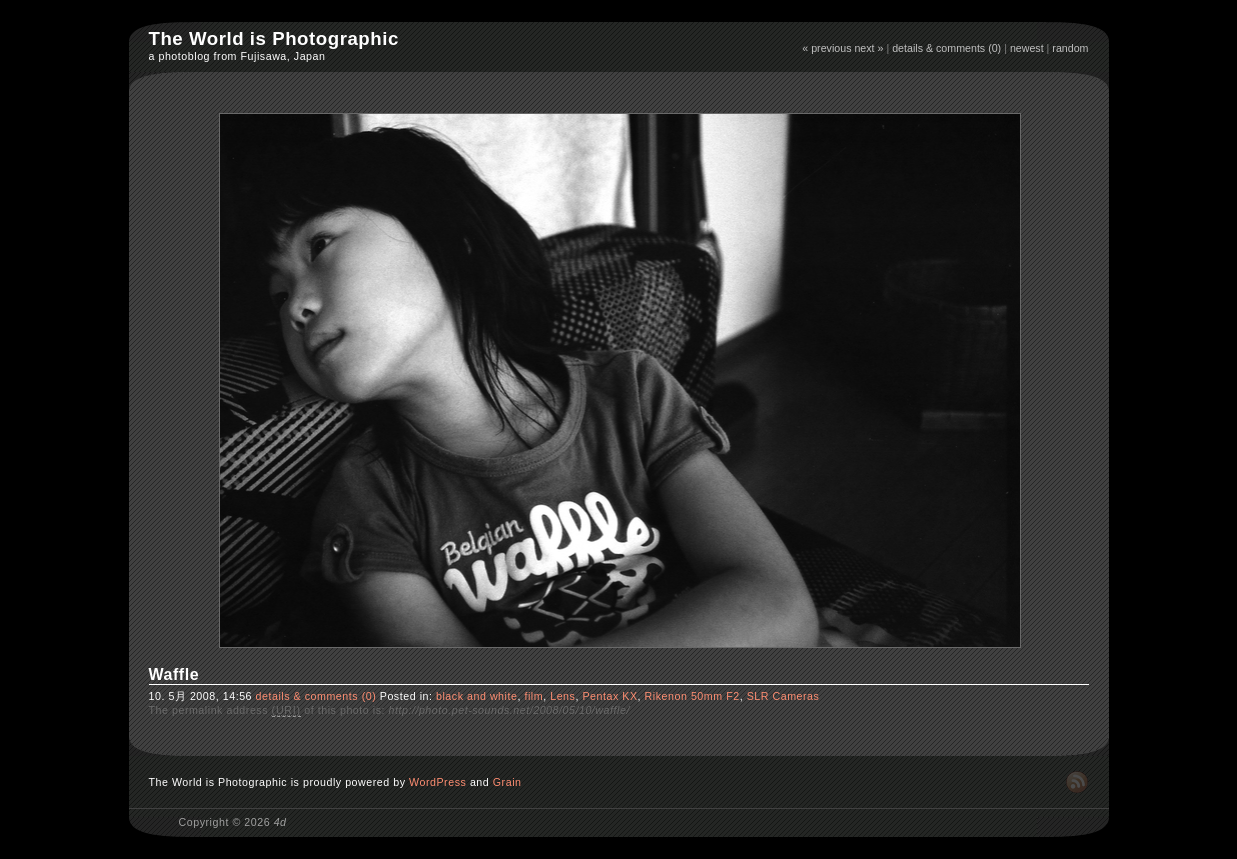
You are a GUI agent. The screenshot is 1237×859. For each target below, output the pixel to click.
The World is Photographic (274, 38)
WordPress (437, 782)
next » (868, 48)
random (1070, 48)
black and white (476, 696)
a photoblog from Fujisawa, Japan (237, 56)
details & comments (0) (946, 48)
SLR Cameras (783, 696)
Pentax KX (609, 696)
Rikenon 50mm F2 (692, 696)
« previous (826, 48)
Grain (507, 782)
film (533, 696)
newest (1027, 48)
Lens (562, 696)
